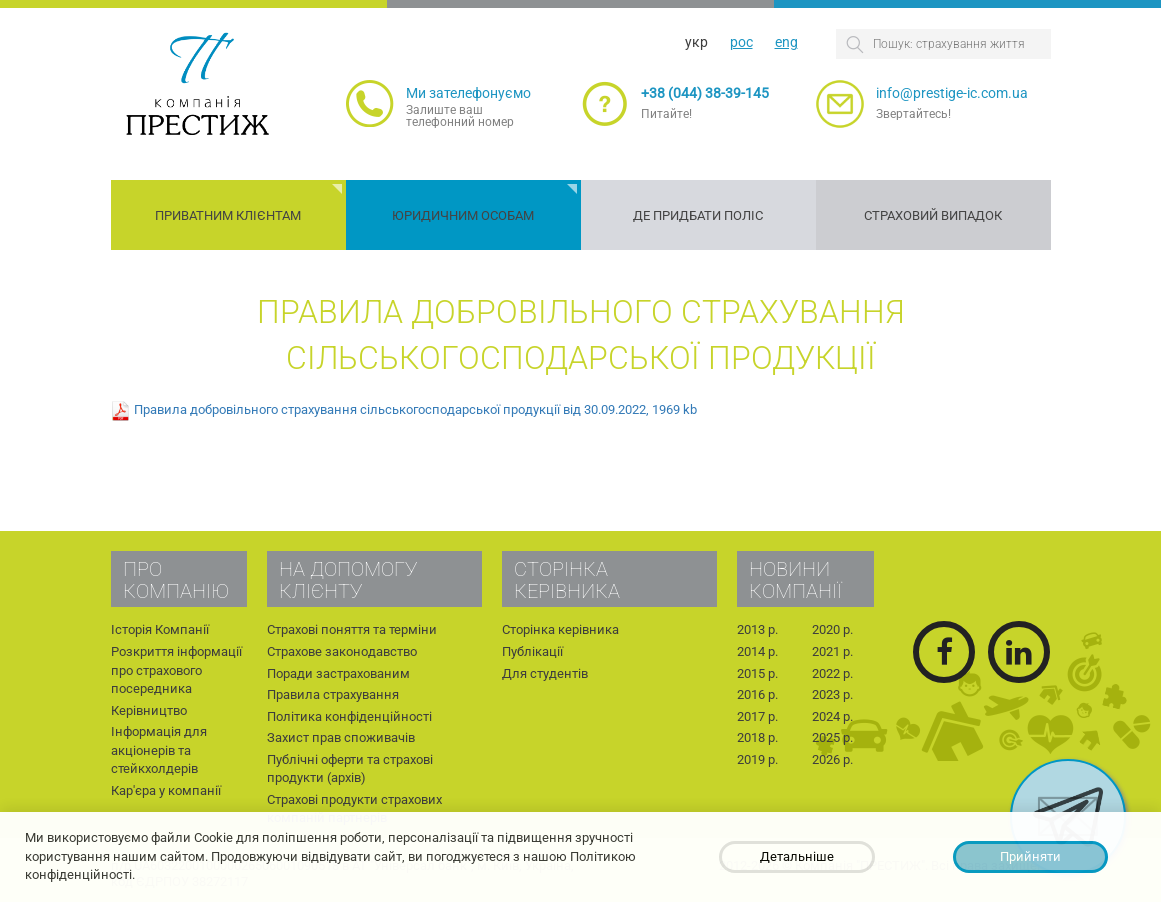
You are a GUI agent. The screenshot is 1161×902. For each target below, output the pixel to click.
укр (696, 42)
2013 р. (757, 629)
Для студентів (545, 673)
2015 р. (757, 673)
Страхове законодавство (342, 651)
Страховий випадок (933, 215)
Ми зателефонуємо (468, 93)
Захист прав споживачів (341, 737)
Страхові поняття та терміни (352, 629)
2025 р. (832, 737)
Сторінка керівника (560, 629)
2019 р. (757, 759)
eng (786, 42)
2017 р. (757, 716)
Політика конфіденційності (349, 716)
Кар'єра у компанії (166, 790)
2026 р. (832, 759)
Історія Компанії (160, 629)
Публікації (532, 651)
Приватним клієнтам (228, 215)
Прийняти (1030, 856)
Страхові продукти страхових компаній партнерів (354, 809)
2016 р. (757, 694)
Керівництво (149, 710)
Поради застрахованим (338, 673)
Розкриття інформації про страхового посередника (176, 670)
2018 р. (757, 737)
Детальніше (797, 856)
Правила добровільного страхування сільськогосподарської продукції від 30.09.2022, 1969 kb (415, 410)
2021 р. (832, 651)
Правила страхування (333, 694)
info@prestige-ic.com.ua (952, 93)
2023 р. (832, 694)
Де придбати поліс (698, 215)
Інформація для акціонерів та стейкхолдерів (159, 750)
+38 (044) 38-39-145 (705, 93)
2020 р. (832, 629)
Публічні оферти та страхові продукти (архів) (350, 769)
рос (741, 42)
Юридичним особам (463, 215)
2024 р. (832, 716)
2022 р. (832, 673)
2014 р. (757, 651)
